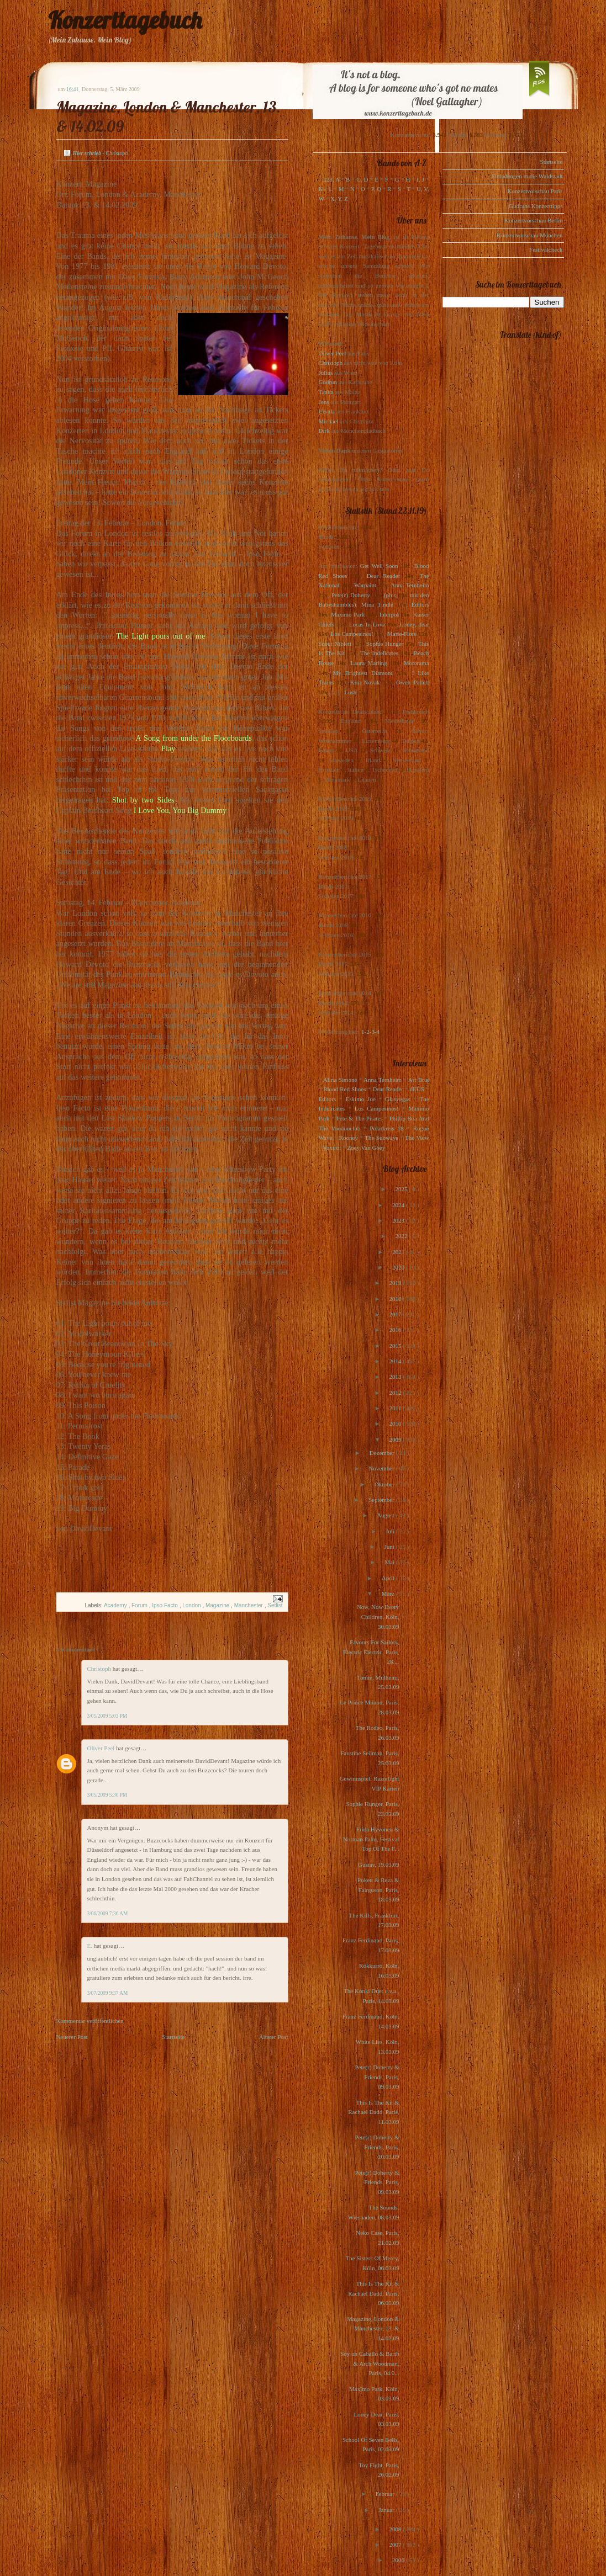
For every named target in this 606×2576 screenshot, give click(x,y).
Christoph (100, 1668)
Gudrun (328, 382)
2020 (399, 1267)
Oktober (385, 1484)
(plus (390, 595)
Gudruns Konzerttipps (535, 206)
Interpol (389, 614)
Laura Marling (368, 663)
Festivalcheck (545, 249)
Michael (329, 421)
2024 (399, 1205)
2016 (396, 1329)
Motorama (416, 663)
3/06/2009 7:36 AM (107, 1913)
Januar (387, 2509)
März (389, 1593)
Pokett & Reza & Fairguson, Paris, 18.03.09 (378, 1890)
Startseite (173, 2036)
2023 (399, 1220)
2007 (396, 2544)
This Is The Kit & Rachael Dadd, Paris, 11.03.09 (373, 2112)
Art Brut (418, 1079)
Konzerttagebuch (125, 20)
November (382, 1468)
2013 (396, 1376)
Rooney (348, 1137)
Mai (390, 1562)
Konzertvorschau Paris (535, 191)
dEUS (417, 1089)
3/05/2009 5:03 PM (107, 1716)
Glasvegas (397, 1099)
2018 (396, 1298)
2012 (396, 1392)
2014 (396, 1361)
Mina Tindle (377, 604)
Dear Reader (384, 575)
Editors (420, 604)
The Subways (381, 1137)
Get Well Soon (379, 565)
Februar (386, 2493)
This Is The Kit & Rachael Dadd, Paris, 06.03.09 (373, 2293)
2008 (396, 2529)
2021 (399, 1252)
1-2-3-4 (370, 1031)
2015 (396, 1345)
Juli (391, 1531)
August (386, 1515)
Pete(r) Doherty (350, 595)
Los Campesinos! (352, 633)
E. (90, 1945)
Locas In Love (367, 624)
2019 (396, 1282)
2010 (396, 1423)
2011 (396, 1408)
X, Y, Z (339, 198)
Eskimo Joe (361, 1099)
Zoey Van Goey (366, 1147)
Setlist (274, 1605)
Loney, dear (414, 624)
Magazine (218, 1605)
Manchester (249, 1605)
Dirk (324, 430)
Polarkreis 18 (386, 1128)
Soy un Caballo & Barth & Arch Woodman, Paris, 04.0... (369, 2363)
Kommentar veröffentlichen (90, 2020)
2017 (396, 1314)
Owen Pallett (412, 682)
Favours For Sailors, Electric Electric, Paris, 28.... (371, 1652)
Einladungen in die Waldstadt (526, 176)
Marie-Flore (402, 633)
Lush (350, 692)
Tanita (326, 392)
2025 (402, 1189)
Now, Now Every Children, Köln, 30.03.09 (378, 1616)
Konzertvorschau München (529, 235)
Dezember (383, 1452)
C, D (362, 179)
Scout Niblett (335, 643)
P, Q (376, 188)
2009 (396, 1439)
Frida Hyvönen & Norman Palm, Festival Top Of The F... (371, 1839)
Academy (116, 1605)
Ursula (327, 411)
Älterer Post (273, 2036)
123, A (331, 179)
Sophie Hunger (384, 643)
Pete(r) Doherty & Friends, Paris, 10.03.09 (377, 2147)
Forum (140, 1605)
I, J (420, 179)
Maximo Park (348, 614)
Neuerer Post (72, 2036)
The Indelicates (379, 653)
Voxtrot (332, 1147)
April (389, 1578)
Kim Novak (365, 682)
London (192, 1605)
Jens (324, 402)
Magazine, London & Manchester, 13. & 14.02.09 (373, 2328)
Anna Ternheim (410, 585)
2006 (399, 2560)
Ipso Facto (165, 1605)
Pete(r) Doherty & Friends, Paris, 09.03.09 (377, 2077)
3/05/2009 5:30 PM (107, 1795)
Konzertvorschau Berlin (533, 220)
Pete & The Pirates (359, 1118)
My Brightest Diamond (363, 673)
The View (417, 1137)
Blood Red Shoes (344, 1089)
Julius (326, 372)
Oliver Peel (102, 1748)
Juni (390, 1546)
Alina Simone (340, 1079)
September (382, 1499)
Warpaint (365, 585)
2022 (402, 1236)
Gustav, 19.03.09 (378, 1864)
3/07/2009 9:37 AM (107, 1993)
